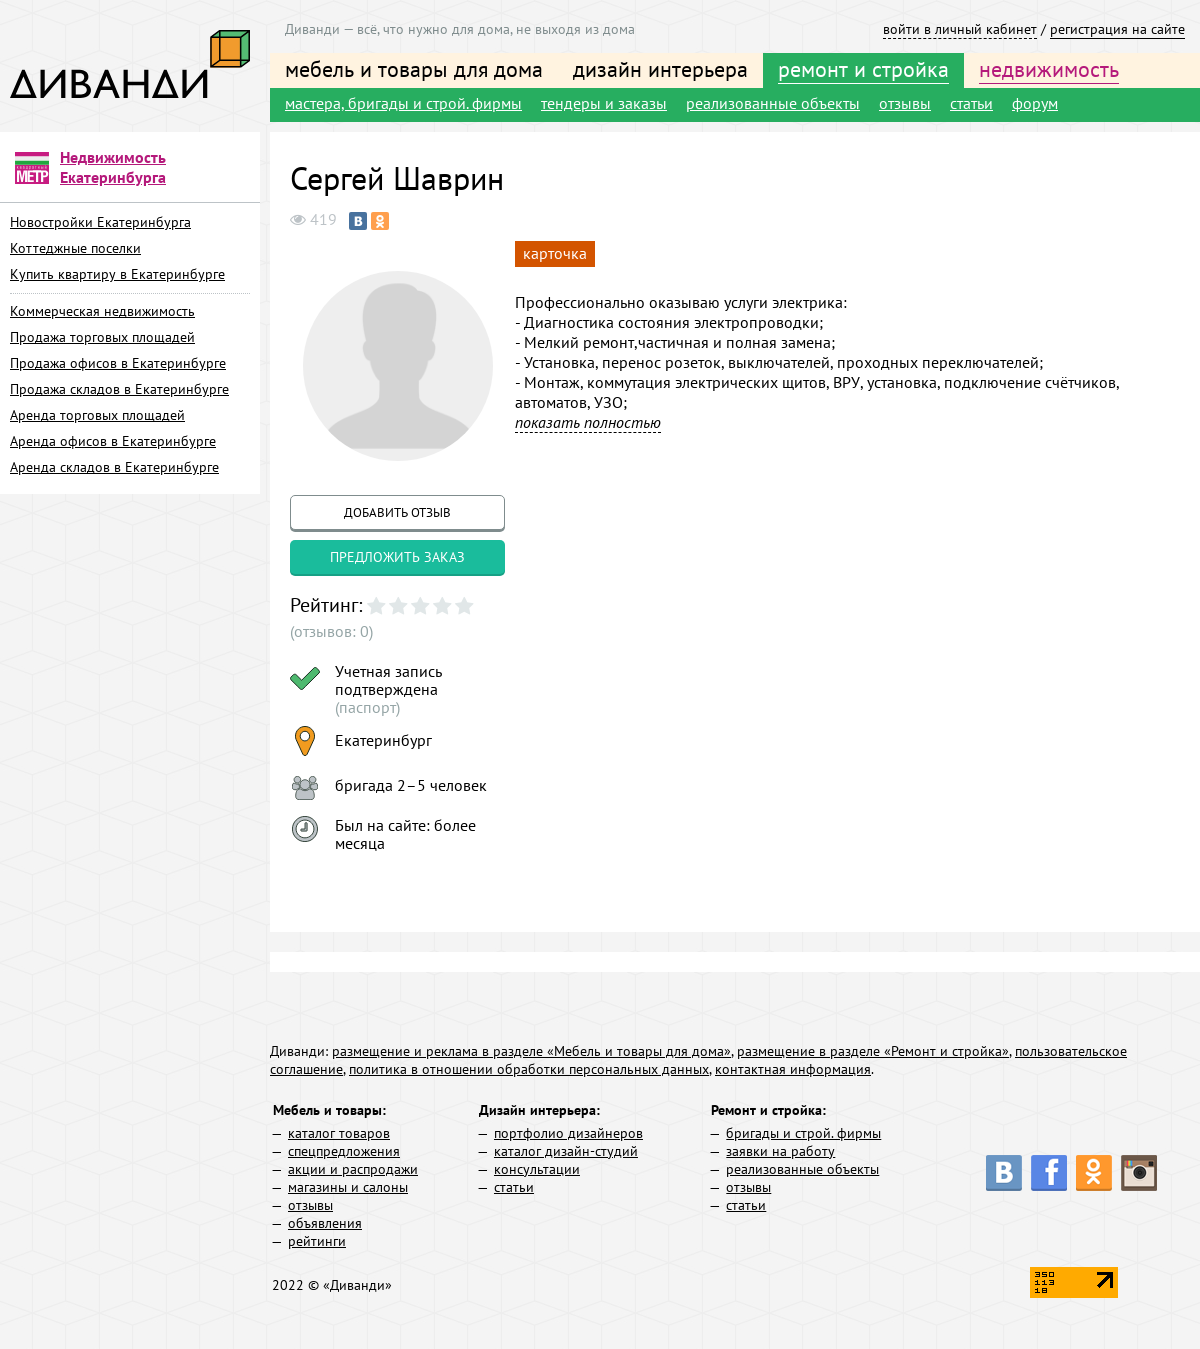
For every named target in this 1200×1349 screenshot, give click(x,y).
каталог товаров (339, 1133)
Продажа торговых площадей (102, 337)
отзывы (905, 103)
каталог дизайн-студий (566, 1151)
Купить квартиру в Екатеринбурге (117, 274)
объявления (325, 1223)
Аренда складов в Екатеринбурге (114, 467)
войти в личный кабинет (960, 29)
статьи (971, 103)
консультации (537, 1169)
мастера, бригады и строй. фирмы (403, 103)
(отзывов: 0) (331, 631)
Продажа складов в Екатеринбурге (119, 389)
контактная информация (793, 1069)
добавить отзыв (397, 512)
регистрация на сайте (1117, 29)
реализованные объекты (773, 103)
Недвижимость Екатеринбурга (113, 167)
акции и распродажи (353, 1169)
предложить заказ (397, 557)
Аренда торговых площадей (97, 415)
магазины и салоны (348, 1187)
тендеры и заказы (604, 103)
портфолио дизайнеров (568, 1133)
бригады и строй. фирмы (803, 1133)
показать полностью (588, 422)
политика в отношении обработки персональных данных (529, 1069)
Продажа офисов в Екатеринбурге (118, 363)
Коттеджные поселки (75, 248)
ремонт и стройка (863, 69)
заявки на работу (780, 1151)
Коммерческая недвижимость (102, 311)
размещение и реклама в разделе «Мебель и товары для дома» (531, 1051)
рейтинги (317, 1241)
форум (1035, 103)
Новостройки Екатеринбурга (100, 222)
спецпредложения (344, 1151)
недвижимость (1049, 69)
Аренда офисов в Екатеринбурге (113, 441)
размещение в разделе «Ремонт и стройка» (873, 1051)
